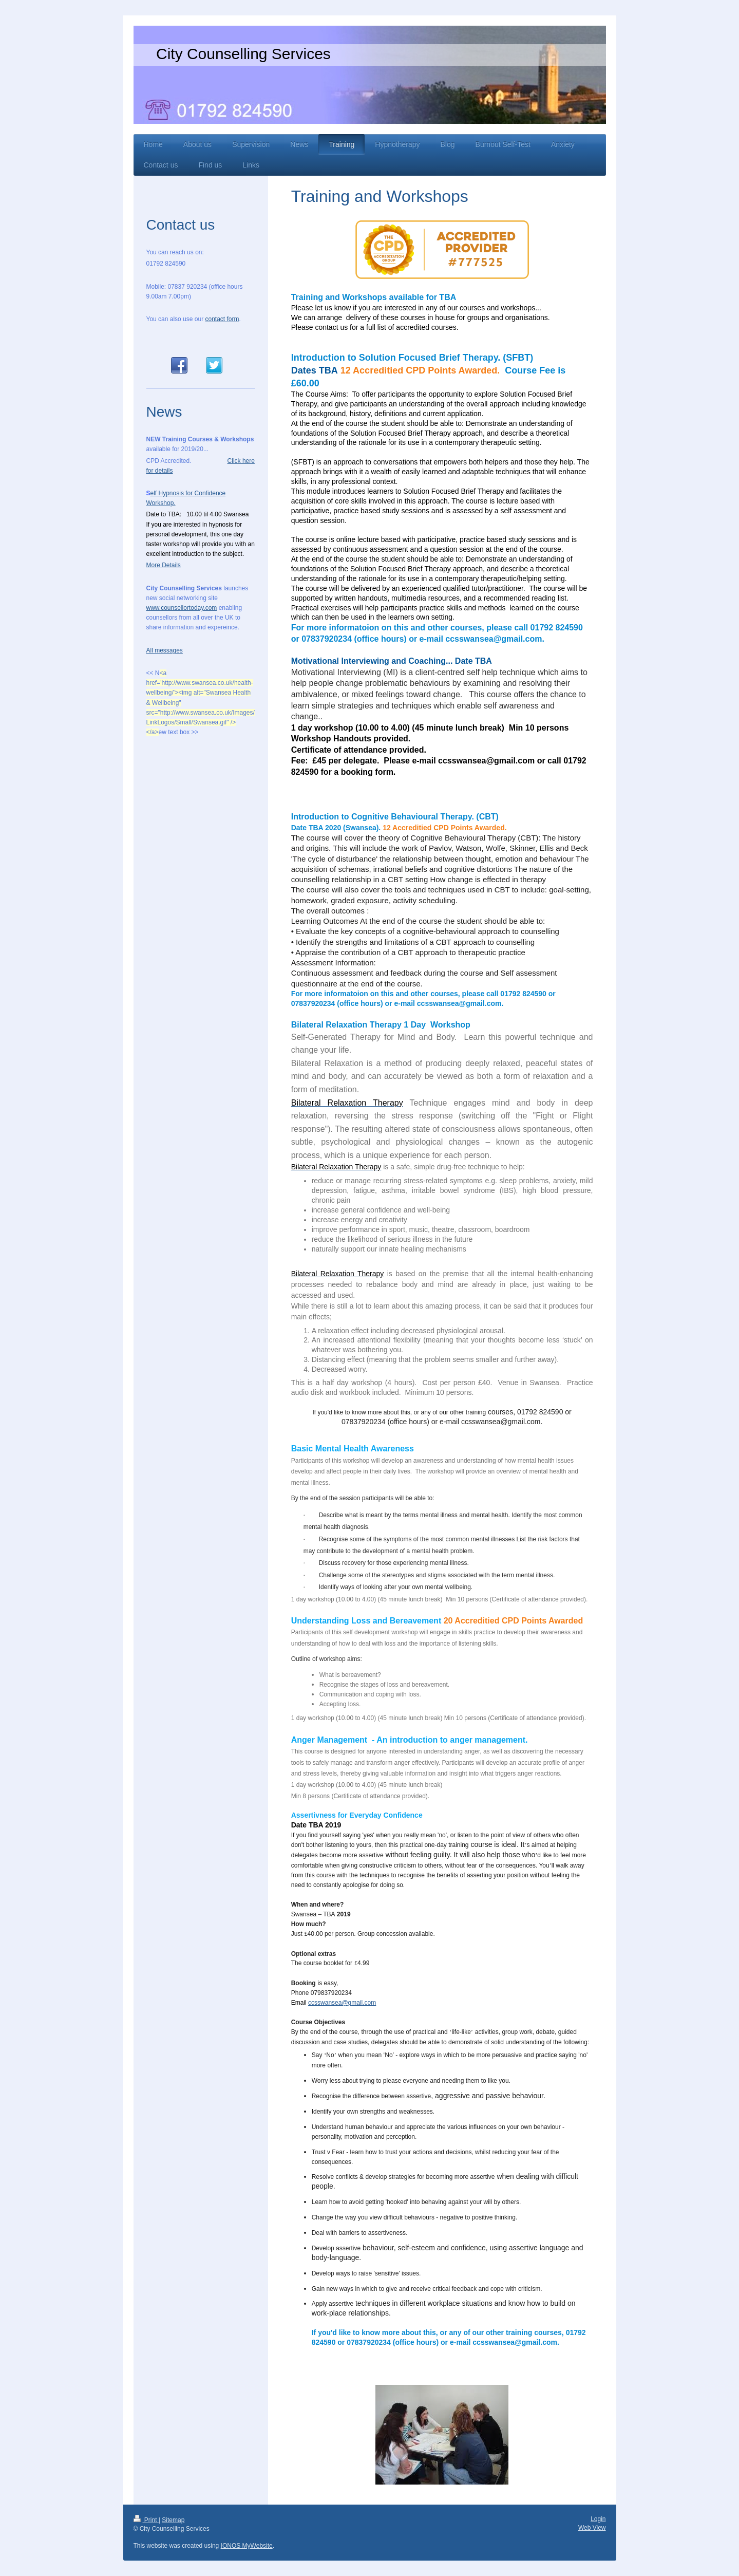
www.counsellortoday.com (181, 607)
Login (598, 2519)
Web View (592, 2527)
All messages (164, 650)
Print (146, 2520)
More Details (163, 565)
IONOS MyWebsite (247, 2545)
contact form (222, 319)
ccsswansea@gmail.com (342, 2002)
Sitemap (173, 2520)
